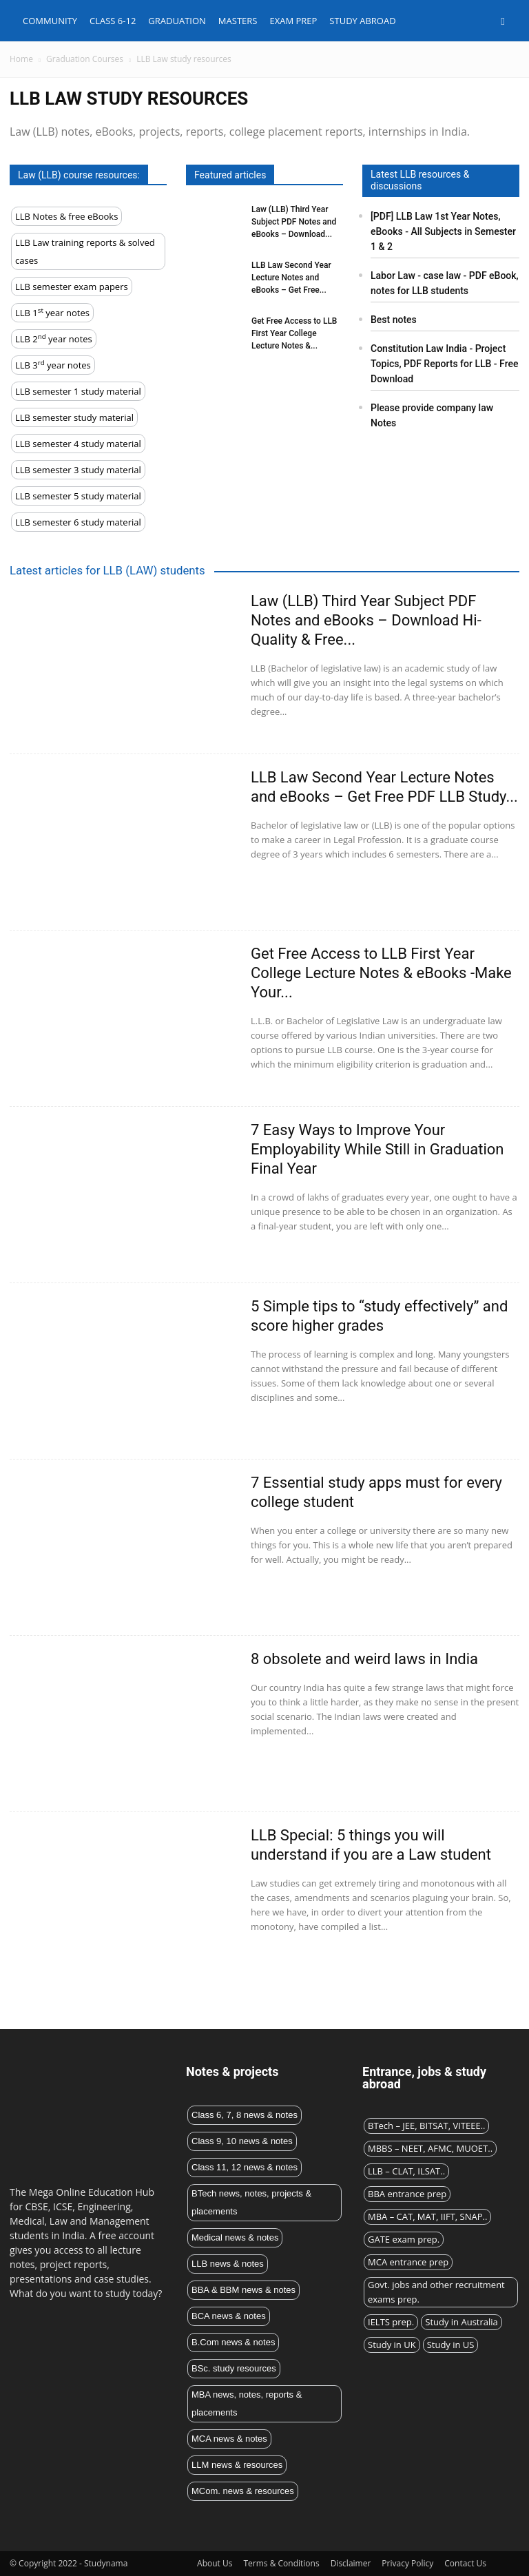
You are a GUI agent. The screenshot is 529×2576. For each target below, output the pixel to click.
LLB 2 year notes (53, 338)
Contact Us (465, 2563)
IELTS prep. (391, 2322)
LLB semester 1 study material (78, 391)
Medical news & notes (234, 2237)
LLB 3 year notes (53, 364)
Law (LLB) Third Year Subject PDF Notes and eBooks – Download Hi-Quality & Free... (366, 620)
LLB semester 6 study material (78, 522)
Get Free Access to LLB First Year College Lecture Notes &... (294, 333)
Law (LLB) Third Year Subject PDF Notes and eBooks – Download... (293, 222)
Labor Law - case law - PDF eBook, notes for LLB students (445, 283)
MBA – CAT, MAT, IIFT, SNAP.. (427, 2216)
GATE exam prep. (403, 2239)
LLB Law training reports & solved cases (85, 251)
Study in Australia (461, 2322)
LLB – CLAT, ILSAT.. (406, 2171)
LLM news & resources (236, 2465)
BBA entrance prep (407, 2194)
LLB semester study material (74, 417)
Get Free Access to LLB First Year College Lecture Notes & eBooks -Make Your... (381, 973)
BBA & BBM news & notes (243, 2290)
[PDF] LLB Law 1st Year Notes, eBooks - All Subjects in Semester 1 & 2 (443, 231)
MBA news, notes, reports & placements (246, 2403)
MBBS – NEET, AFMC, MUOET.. (430, 2148)
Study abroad (362, 20)
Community (50, 20)
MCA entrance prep (408, 2262)
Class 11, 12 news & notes (244, 2167)
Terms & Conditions (281, 2563)
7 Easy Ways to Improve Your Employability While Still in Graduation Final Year (377, 1149)
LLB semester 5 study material (78, 496)
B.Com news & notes (233, 2342)
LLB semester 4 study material (78, 443)
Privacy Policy (407, 2563)
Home (21, 59)
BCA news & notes (228, 2316)
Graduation (177, 20)
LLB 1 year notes (52, 312)
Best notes (394, 319)
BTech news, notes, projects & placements (251, 2202)
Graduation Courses (84, 59)
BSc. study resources (233, 2368)
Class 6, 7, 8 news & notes (244, 2115)
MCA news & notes (229, 2438)
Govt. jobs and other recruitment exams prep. (436, 2291)
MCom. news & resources (242, 2491)
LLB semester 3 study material (78, 470)
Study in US (451, 2344)
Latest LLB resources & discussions (420, 180)
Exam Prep (293, 20)
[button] (502, 21)
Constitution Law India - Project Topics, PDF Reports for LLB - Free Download (444, 363)
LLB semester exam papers (71, 286)
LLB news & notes (227, 2263)
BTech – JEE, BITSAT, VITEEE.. (426, 2125)
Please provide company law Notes (432, 415)
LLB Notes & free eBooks (66, 216)
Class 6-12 (113, 20)
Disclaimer (351, 2563)
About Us (214, 2563)
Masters (238, 20)
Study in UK (392, 2344)
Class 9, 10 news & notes (242, 2141)
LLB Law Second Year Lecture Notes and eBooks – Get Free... (291, 277)
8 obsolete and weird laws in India (364, 1659)
